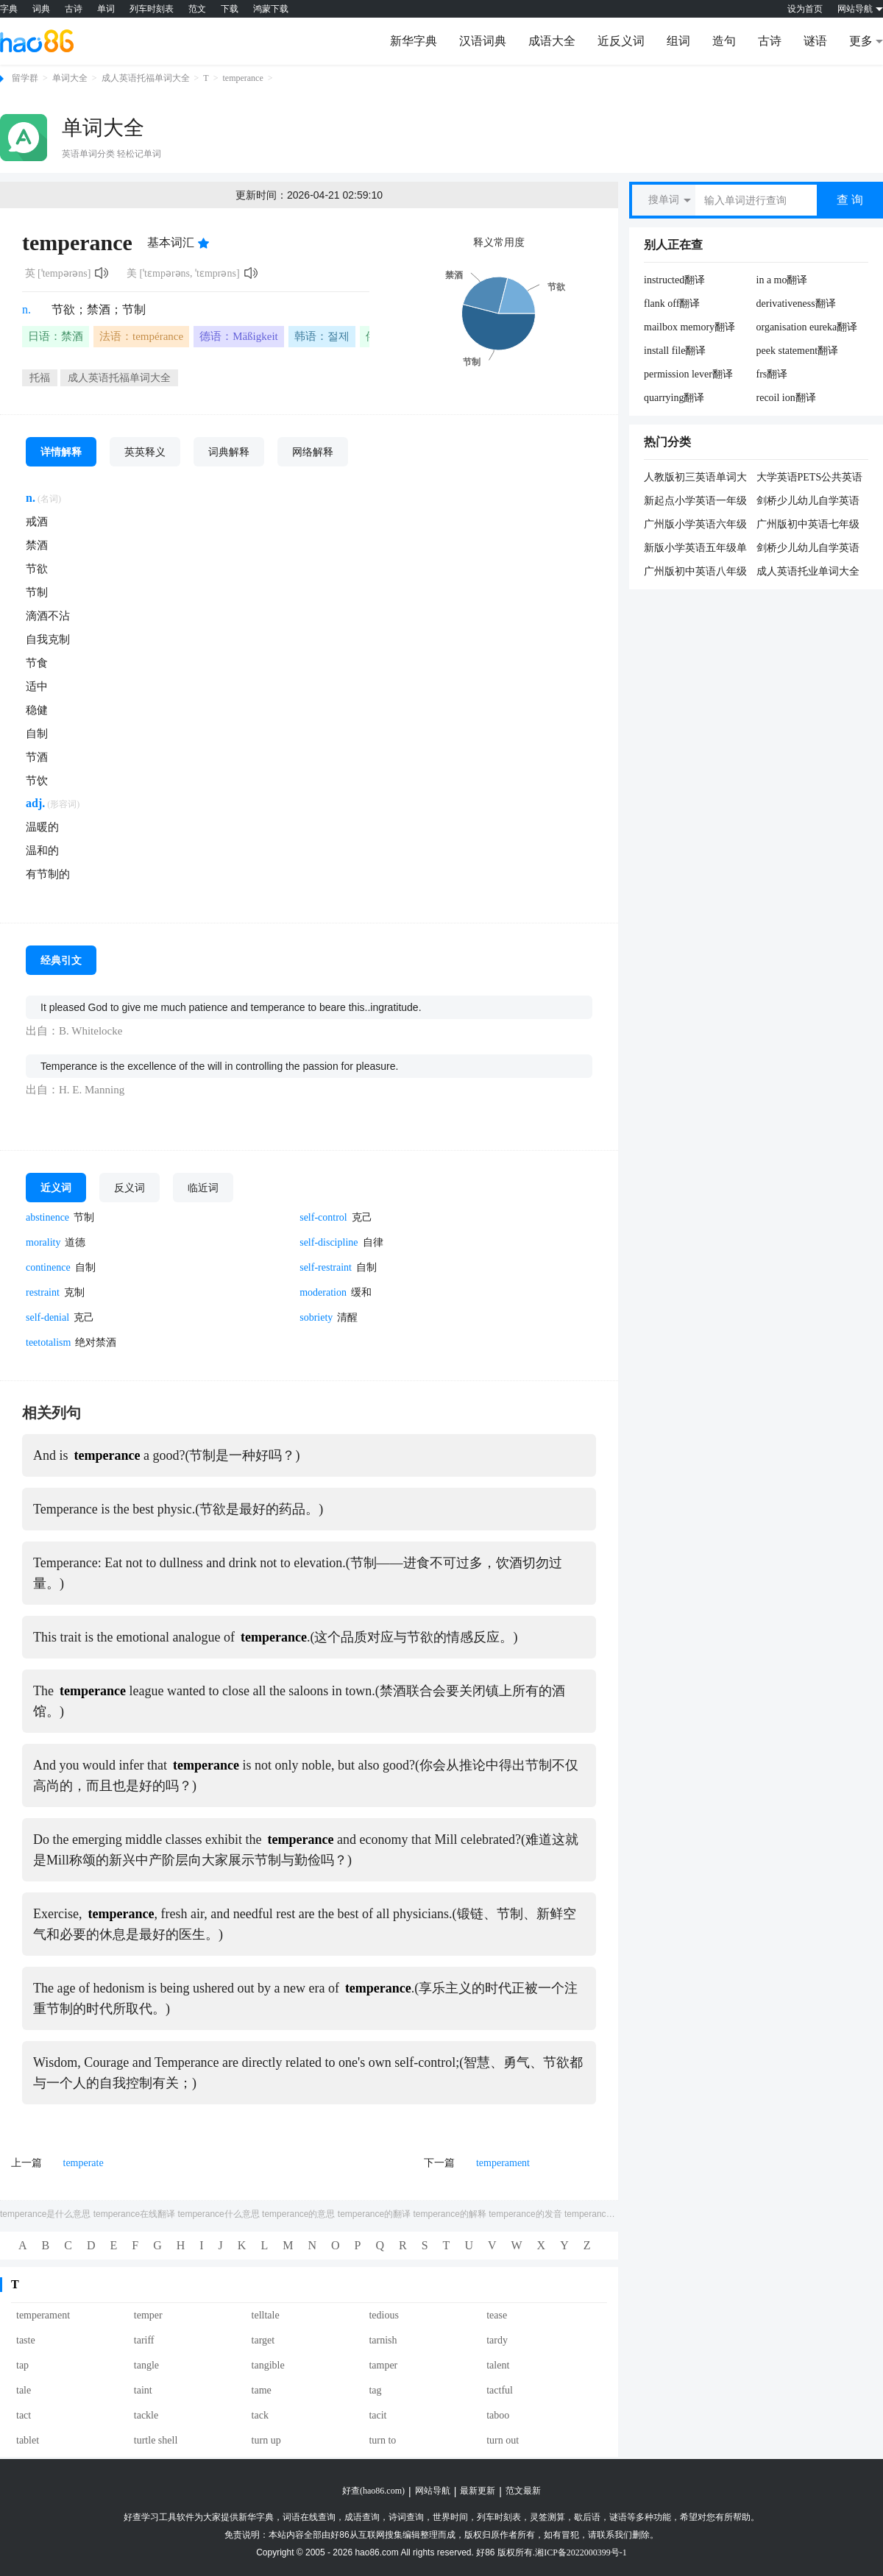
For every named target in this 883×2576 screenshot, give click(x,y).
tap (22, 2365)
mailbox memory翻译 (689, 327)
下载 (229, 9)
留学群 (25, 78)
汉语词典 (482, 41)
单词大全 (70, 78)
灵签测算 (547, 2517)
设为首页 (805, 9)
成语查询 (362, 2517)
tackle (146, 2415)
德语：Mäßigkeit (238, 336)
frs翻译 (772, 374)
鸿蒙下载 (270, 9)
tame (262, 2390)
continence (48, 1267)
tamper (383, 2365)
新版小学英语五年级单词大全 (695, 549)
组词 (678, 41)
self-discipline (328, 1242)
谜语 (815, 41)
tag (375, 2390)
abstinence (47, 1217)
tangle (146, 2365)
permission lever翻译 (688, 374)
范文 (197, 9)
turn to (382, 2440)
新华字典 (413, 41)
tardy (497, 2340)
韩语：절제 (322, 336)
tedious (383, 2315)
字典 (9, 9)
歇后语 (587, 2517)
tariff (144, 2340)
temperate (83, 2162)
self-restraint (325, 1267)
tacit (377, 2415)
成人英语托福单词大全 (146, 78)
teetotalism (48, 1342)
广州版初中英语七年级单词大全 (807, 525)
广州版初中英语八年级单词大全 (695, 572)
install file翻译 (675, 350)
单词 (106, 9)
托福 (39, 377)
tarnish (383, 2340)
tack (260, 2415)
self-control (323, 1217)
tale (23, 2390)
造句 (724, 41)
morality (43, 1242)
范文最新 (523, 2490)
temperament (503, 2162)
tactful (499, 2390)
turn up (266, 2440)
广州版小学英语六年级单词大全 (695, 525)
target (263, 2340)
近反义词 (621, 41)
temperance (242, 78)
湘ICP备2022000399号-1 (581, 2552)
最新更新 (477, 2490)
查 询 (850, 200)
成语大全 (551, 41)
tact (23, 2415)
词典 (41, 9)
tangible (268, 2365)
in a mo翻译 (782, 279)
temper (148, 2315)
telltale (266, 2315)
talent (497, 2365)
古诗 (73, 9)
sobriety (316, 1317)
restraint (43, 1292)
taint (143, 2390)
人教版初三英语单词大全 (695, 478)
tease (496, 2315)
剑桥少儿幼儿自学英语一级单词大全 (807, 549)
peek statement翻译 (797, 350)
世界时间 (450, 2517)
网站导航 (432, 2490)
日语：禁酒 (55, 336)
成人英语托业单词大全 (807, 571)
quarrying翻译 (674, 397)
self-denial (47, 1317)
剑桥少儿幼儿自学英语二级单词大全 (807, 501)
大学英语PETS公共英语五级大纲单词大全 (809, 478)
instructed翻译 (674, 279)
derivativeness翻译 (796, 303)
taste (25, 2340)
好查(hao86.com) (373, 2490)
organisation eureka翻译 (807, 327)
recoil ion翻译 (786, 397)
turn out (502, 2440)
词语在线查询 (309, 2517)
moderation (323, 1292)
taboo (497, 2415)
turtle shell (156, 2440)
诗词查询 (406, 2517)
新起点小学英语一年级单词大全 (695, 501)
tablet (27, 2440)
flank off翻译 (672, 303)
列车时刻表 (152, 9)
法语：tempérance (141, 336)
